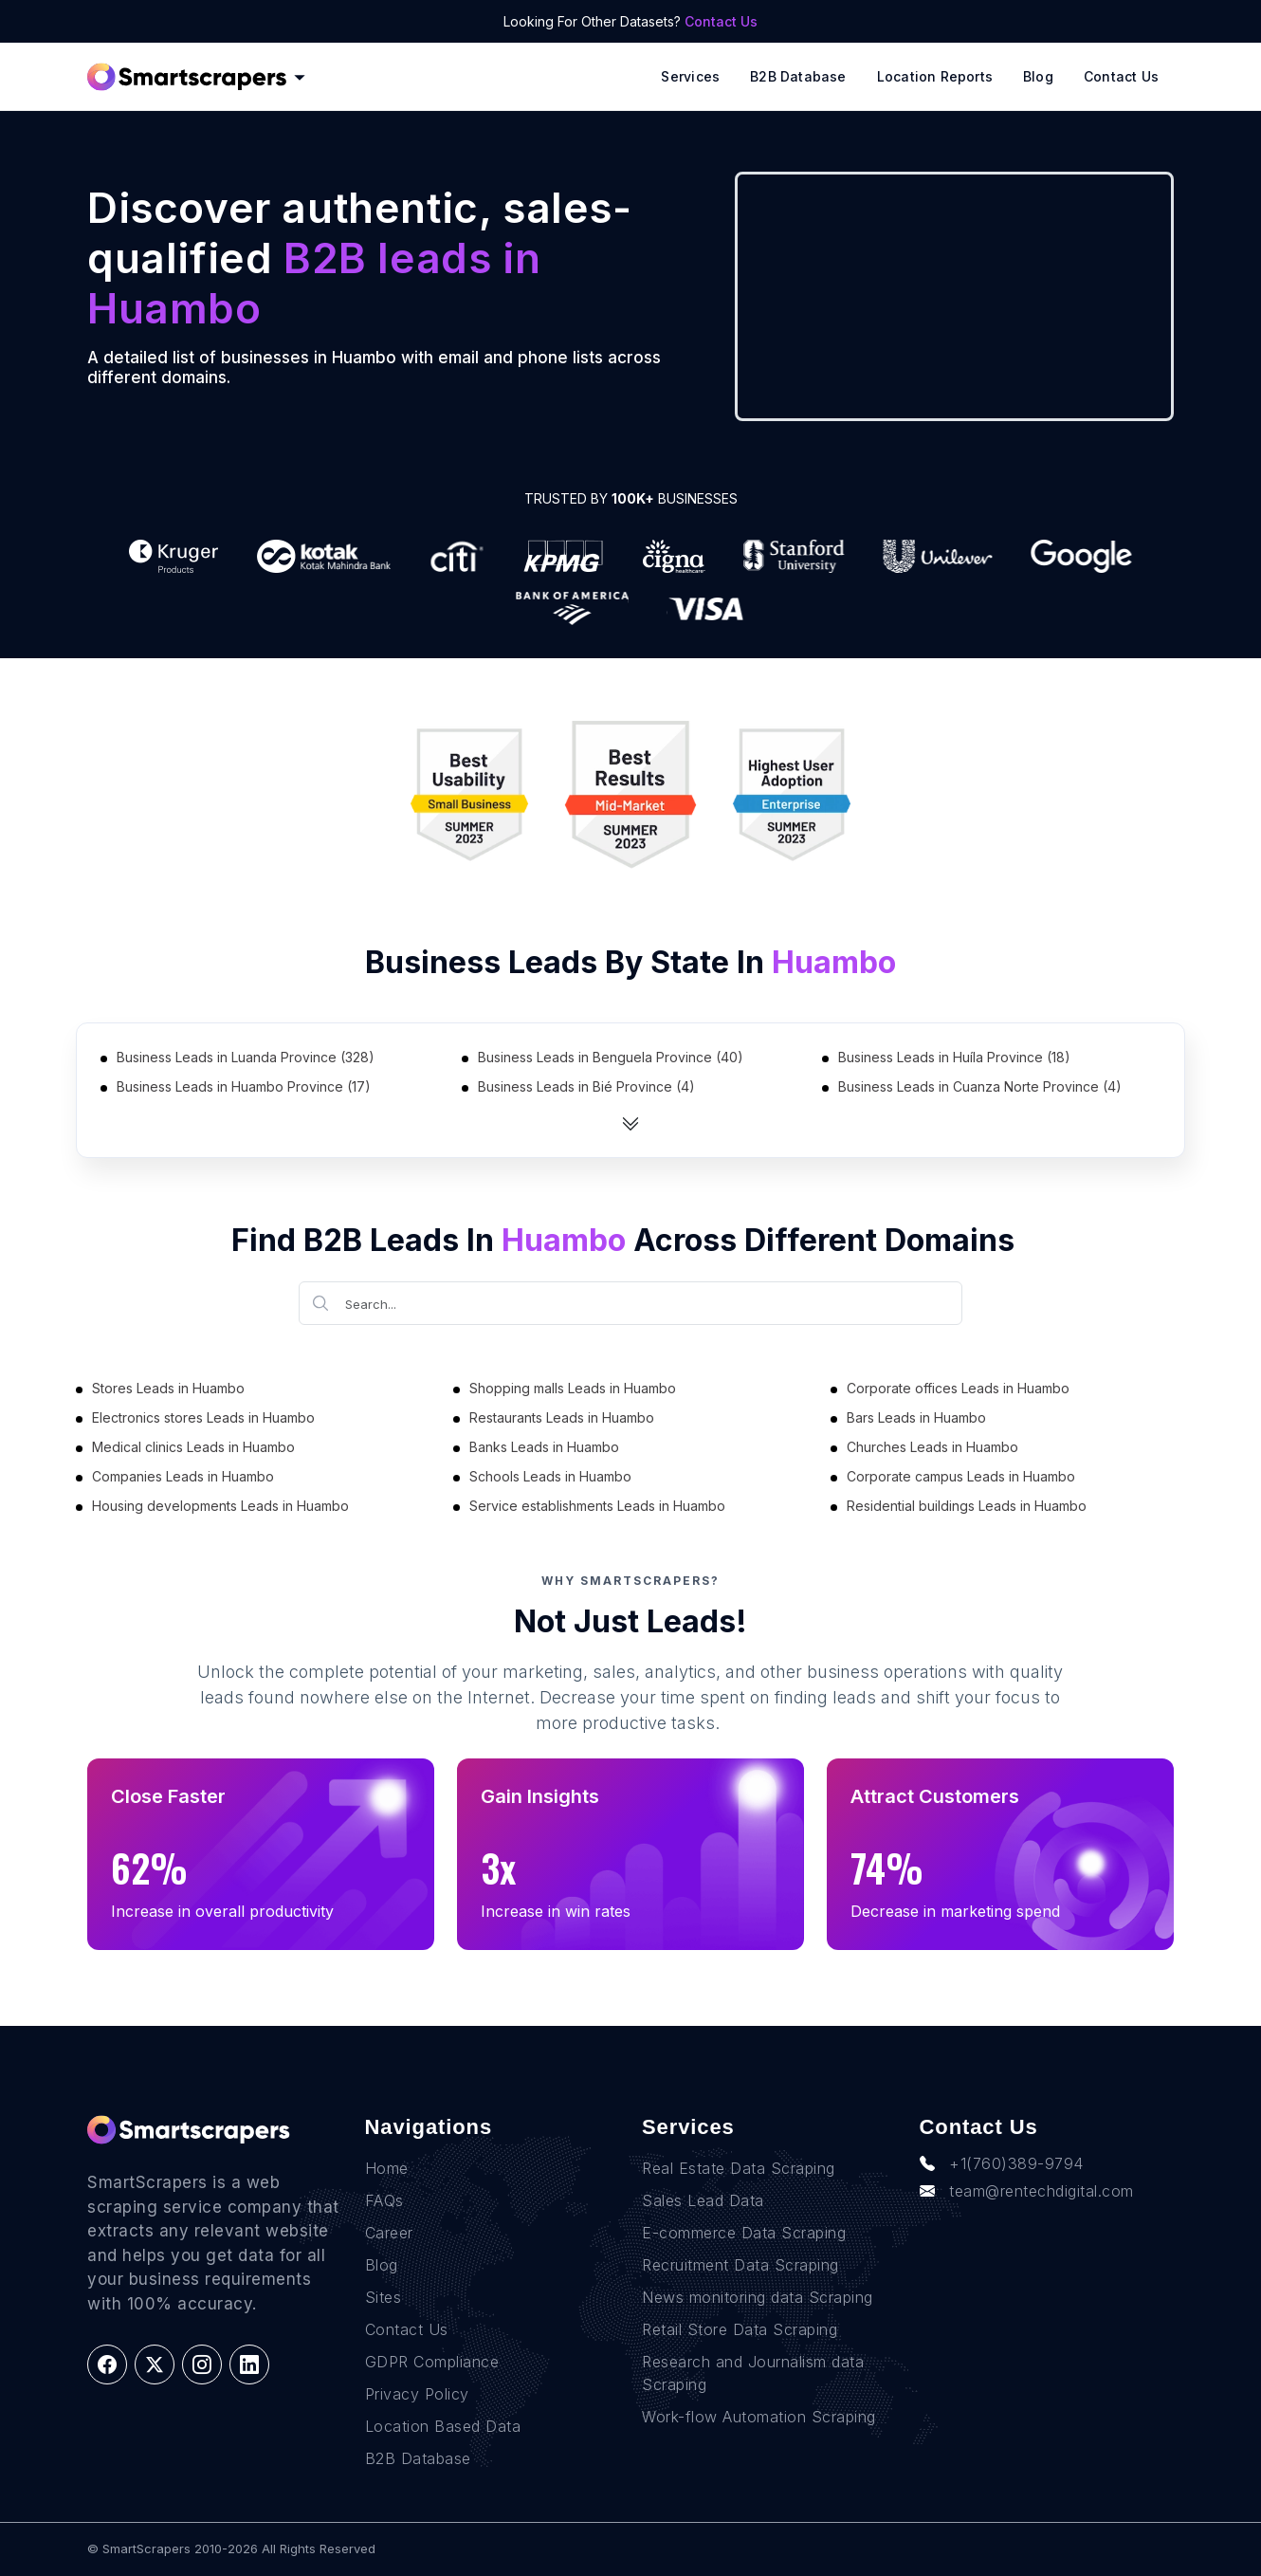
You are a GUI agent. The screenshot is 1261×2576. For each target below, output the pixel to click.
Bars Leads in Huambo (916, 1417)
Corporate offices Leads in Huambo (958, 1388)
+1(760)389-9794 (1002, 2163)
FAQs (384, 2200)
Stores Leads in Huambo (168, 1388)
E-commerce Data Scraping (744, 2232)
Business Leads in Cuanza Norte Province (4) (980, 1086)
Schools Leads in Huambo (550, 1476)
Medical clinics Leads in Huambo (193, 1447)
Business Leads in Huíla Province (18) (954, 1057)
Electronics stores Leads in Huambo (203, 1417)
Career (389, 2232)
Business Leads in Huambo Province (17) (244, 1086)
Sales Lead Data (703, 2200)
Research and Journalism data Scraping (753, 2373)
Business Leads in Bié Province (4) (586, 1086)
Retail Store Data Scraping (739, 2329)
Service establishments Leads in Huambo (597, 1506)
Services (690, 76)
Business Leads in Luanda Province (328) (246, 1057)
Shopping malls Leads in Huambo (572, 1388)
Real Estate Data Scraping (738, 2168)
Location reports (935, 76)
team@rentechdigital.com (1027, 2191)
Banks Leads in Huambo (544, 1447)
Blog (1038, 76)
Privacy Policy (417, 2393)
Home (387, 2168)
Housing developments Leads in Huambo (220, 1506)
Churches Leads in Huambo (932, 1447)
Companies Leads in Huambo (183, 1476)
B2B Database (798, 76)
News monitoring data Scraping (757, 2297)
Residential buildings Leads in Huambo (967, 1506)
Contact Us (721, 21)
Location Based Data (443, 2426)
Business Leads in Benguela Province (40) (610, 1057)
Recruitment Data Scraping (740, 2264)
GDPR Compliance (432, 2361)
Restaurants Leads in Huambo (561, 1417)
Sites (383, 2297)
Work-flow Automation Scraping (759, 2416)
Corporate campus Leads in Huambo (961, 1476)
